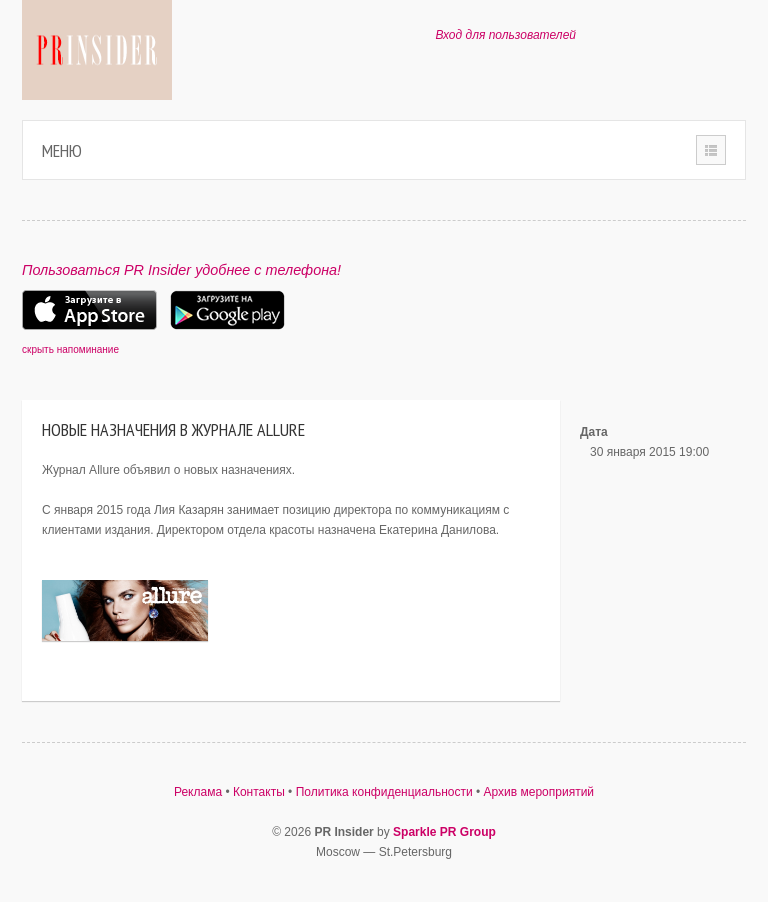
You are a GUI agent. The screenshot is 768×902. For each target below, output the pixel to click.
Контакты (259, 792)
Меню (62, 150)
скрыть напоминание (70, 349)
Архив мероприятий (539, 792)
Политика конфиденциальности (384, 792)
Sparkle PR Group (444, 832)
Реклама (198, 792)
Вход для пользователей (505, 35)
